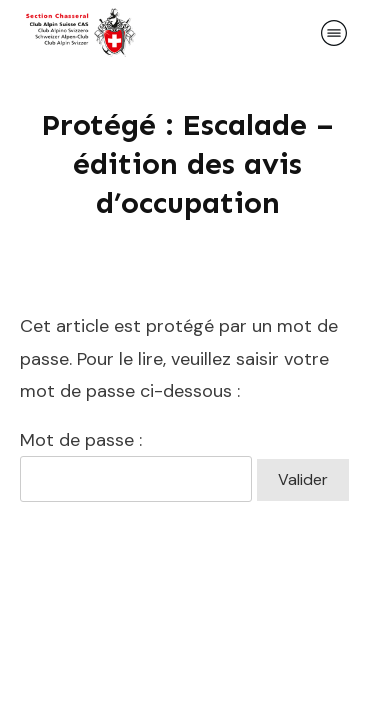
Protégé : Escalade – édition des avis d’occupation (187, 164)
